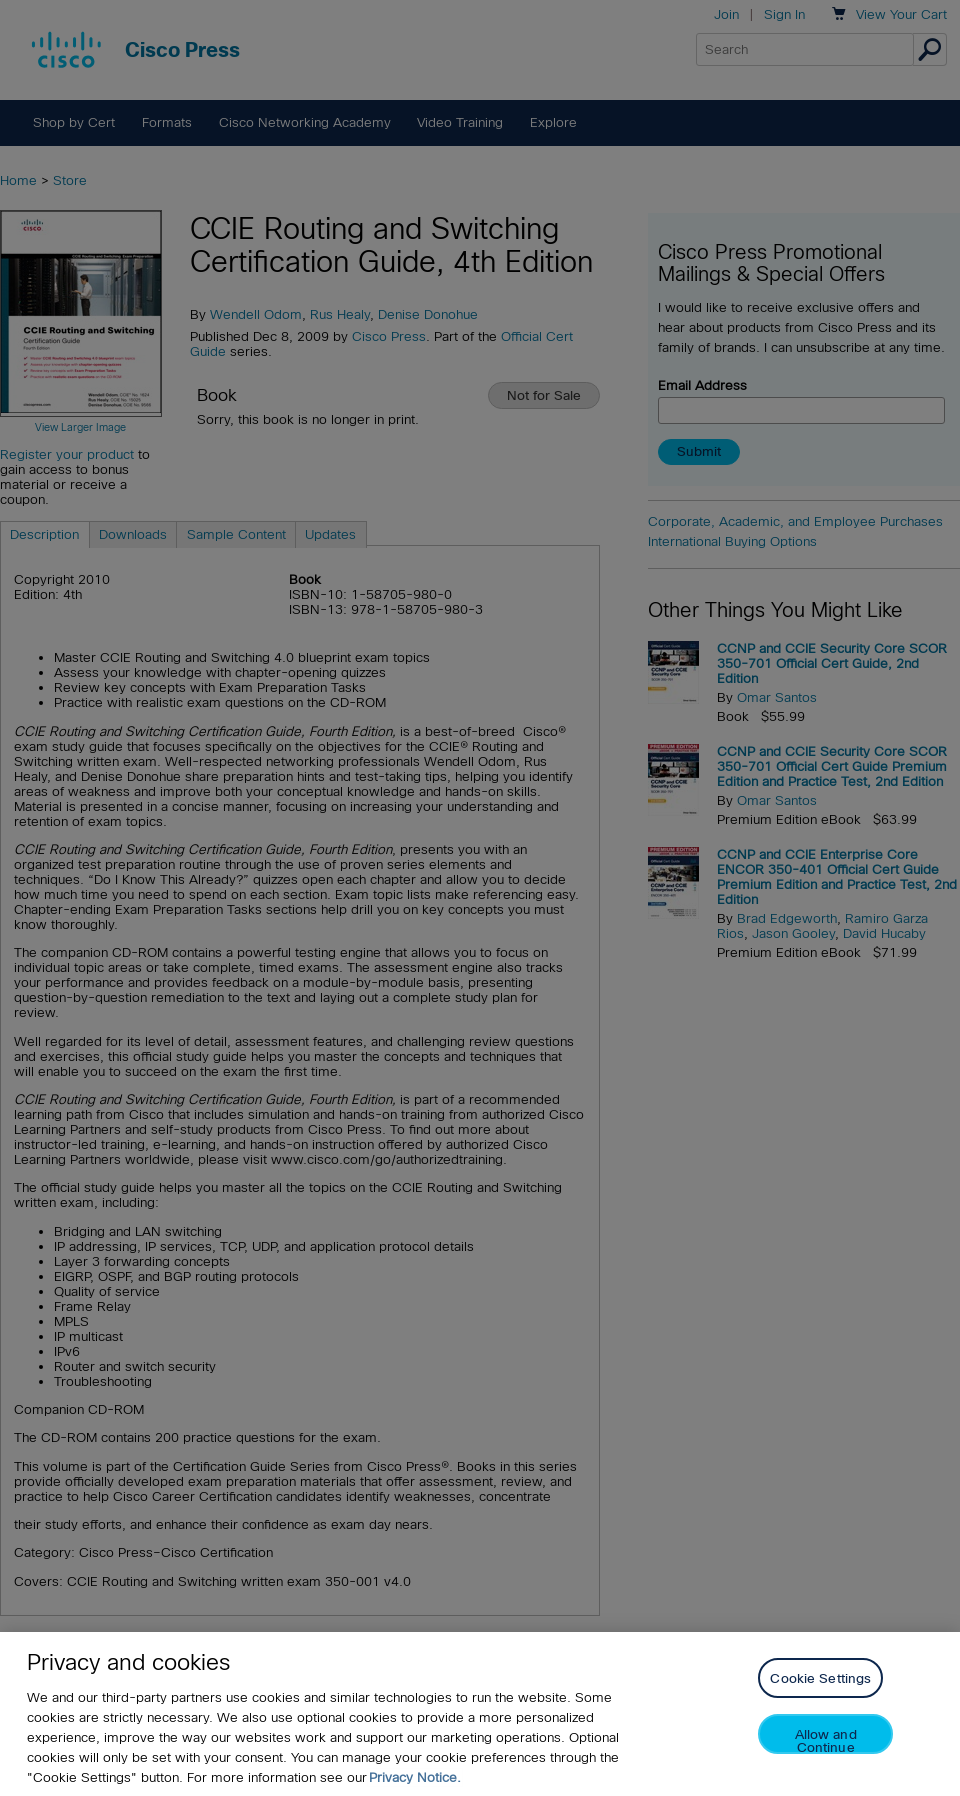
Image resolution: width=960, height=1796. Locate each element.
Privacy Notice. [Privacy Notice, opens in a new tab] (415, 1777)
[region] (480, 1714)
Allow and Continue (826, 1740)
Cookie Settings (820, 1678)
